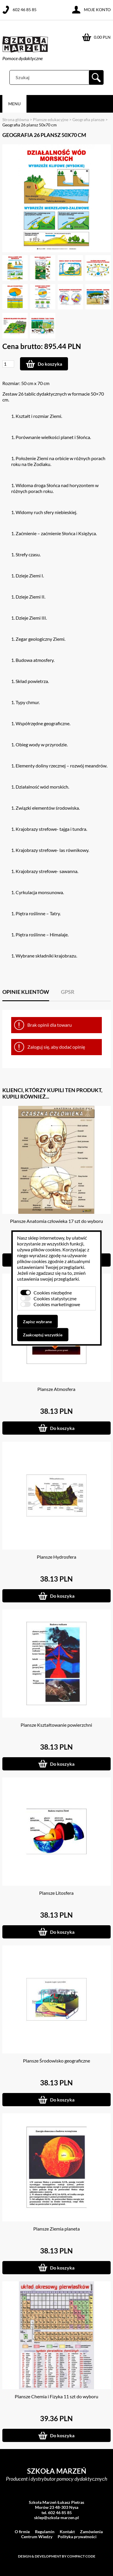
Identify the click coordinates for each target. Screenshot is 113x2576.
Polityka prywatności (77, 2536)
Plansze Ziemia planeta (56, 2228)
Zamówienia (91, 2531)
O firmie (22, 2531)
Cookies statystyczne (55, 1298)
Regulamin (44, 2531)
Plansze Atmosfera (56, 1389)
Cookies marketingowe (57, 1304)
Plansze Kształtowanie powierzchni (56, 1725)
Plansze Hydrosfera (56, 1557)
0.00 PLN (102, 37)
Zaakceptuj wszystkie (42, 1334)
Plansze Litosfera (56, 1893)
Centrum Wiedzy (36, 2536)
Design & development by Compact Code (56, 2556)
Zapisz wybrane (37, 1321)
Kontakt (67, 2531)
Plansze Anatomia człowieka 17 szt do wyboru (56, 1221)
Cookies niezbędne (53, 1292)
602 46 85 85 (24, 9)
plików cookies (46, 1249)
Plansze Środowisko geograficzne (56, 2060)
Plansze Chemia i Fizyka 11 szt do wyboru (56, 2396)
